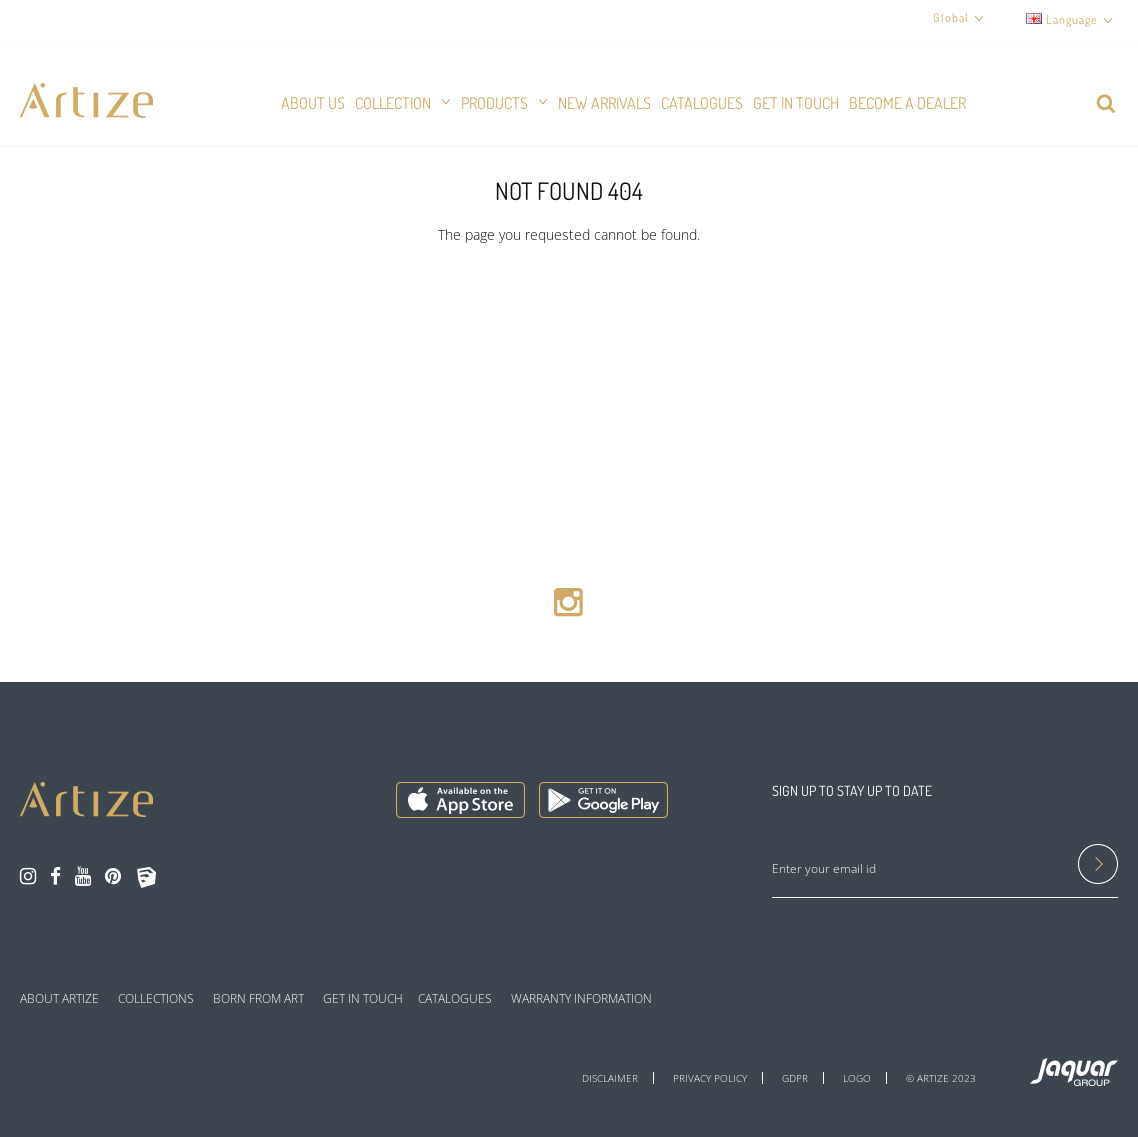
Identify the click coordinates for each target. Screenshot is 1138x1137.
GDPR (795, 1078)
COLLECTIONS (156, 999)
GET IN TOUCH (363, 999)
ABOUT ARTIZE (59, 999)
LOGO (857, 1078)
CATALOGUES (455, 999)
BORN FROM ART (258, 999)
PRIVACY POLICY (710, 1078)
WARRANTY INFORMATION (581, 999)
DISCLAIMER (610, 1078)
